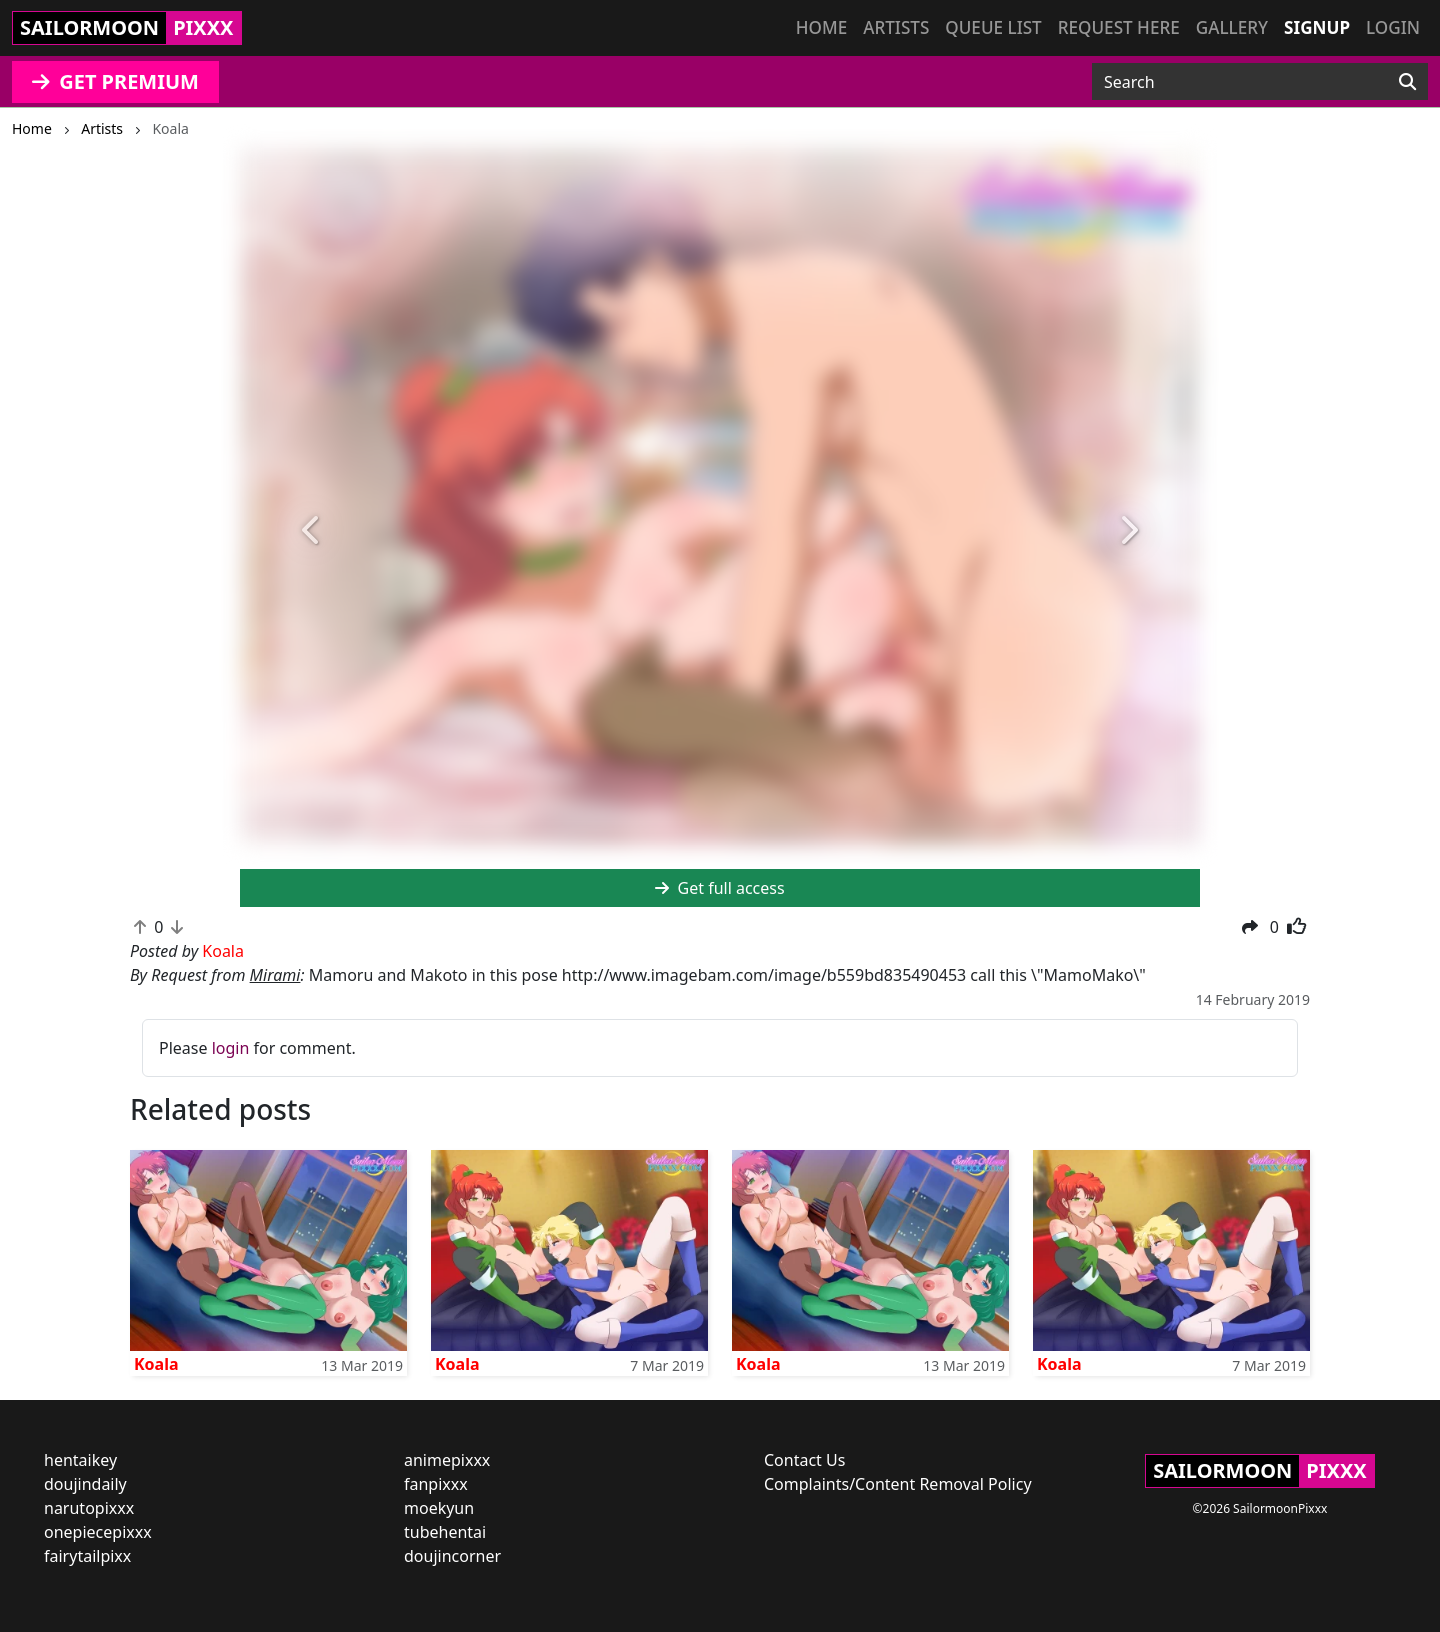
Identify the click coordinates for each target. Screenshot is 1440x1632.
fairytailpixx (87, 1556)
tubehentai (445, 1532)
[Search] (1407, 82)
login (231, 1048)
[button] (312, 531)
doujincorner (452, 1556)
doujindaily (85, 1484)
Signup (1317, 27)
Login (1393, 27)
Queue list (993, 27)
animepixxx (447, 1460)
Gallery (1232, 27)
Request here (1119, 27)
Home (821, 27)
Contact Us (804, 1460)
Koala (156, 1364)
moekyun (439, 1508)
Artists (896, 27)
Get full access (719, 888)
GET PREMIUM (115, 81)
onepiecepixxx (98, 1532)
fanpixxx (436, 1484)
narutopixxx (89, 1508)
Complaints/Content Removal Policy (898, 1484)
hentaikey (80, 1460)
